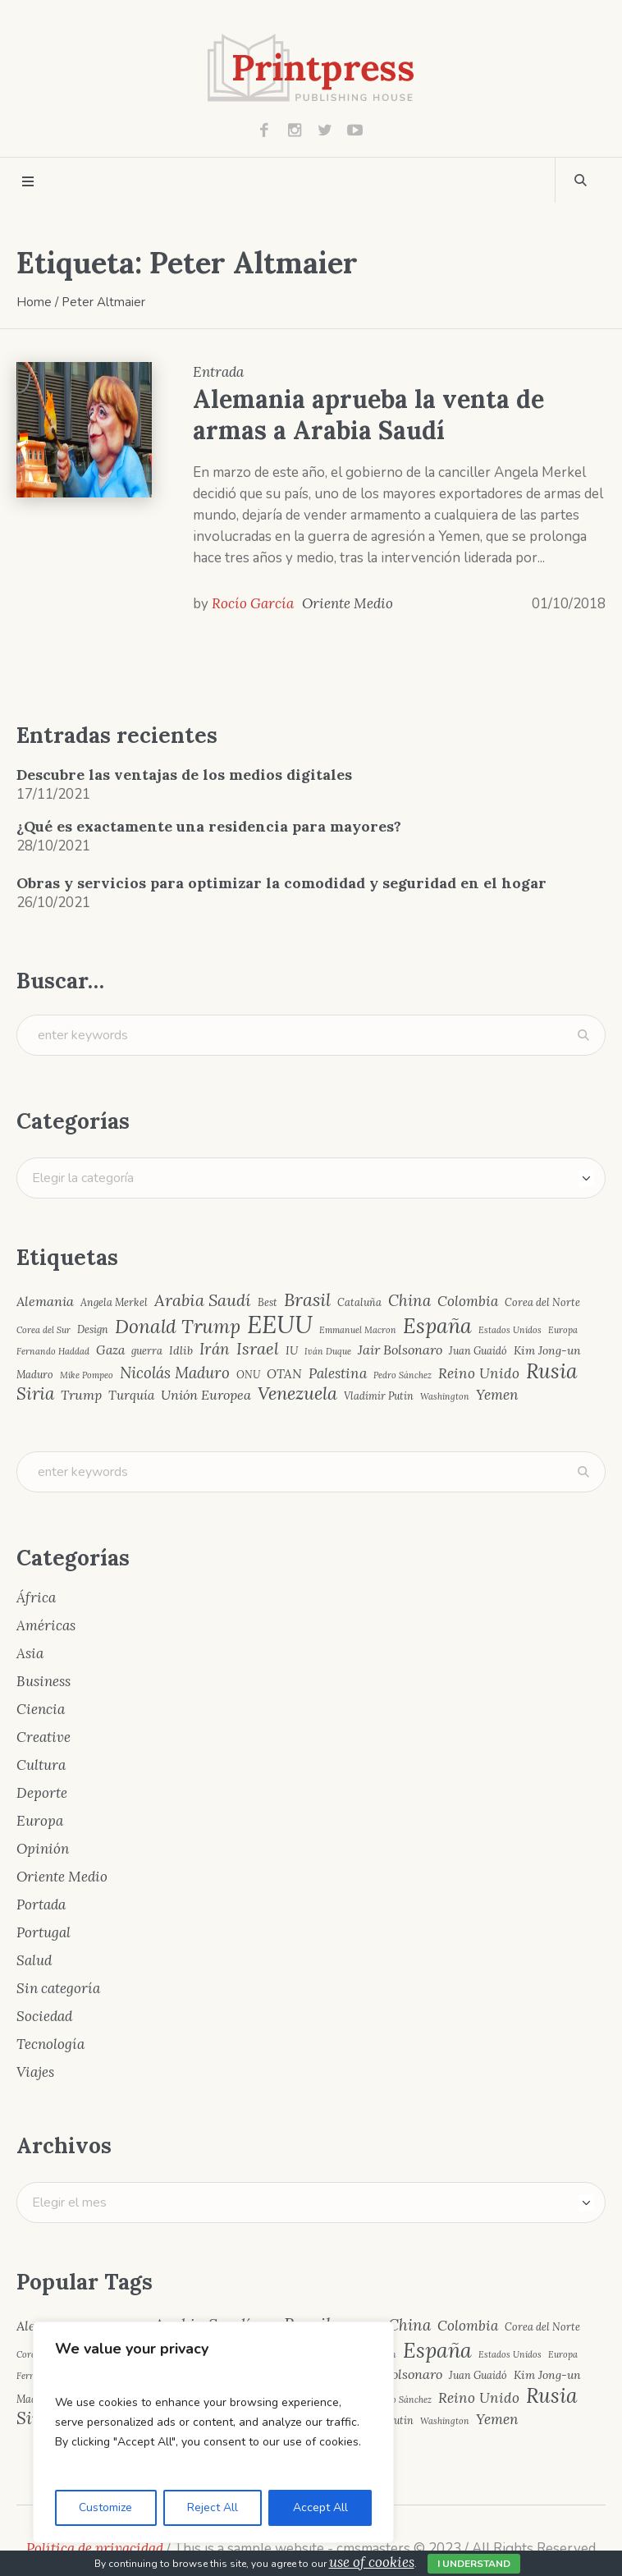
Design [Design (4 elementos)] (92, 1329)
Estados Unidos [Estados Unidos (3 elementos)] (510, 1330)
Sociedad (44, 2016)
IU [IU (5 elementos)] (292, 1350)
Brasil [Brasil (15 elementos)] (307, 1300)
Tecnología (50, 2044)
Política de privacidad (94, 2548)
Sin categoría (58, 1988)
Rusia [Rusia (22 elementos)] (552, 1371)
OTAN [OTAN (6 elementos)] (284, 1374)
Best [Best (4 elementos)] (267, 1302)
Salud (34, 1960)
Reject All (212, 2507)
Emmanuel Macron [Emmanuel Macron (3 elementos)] (357, 1330)
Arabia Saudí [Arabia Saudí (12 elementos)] (202, 1300)
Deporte (41, 1793)
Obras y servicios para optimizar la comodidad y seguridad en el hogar (281, 882)
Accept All (320, 2507)
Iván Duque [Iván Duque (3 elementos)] (327, 1351)
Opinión (42, 1849)
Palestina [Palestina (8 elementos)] (338, 1374)
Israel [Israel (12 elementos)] (257, 1349)
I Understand (473, 2563)
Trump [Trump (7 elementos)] (81, 1394)
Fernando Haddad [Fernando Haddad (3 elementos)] (52, 1351)
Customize (105, 2507)
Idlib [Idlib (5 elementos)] (181, 1350)
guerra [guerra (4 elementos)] (146, 1350)
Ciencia (40, 1709)
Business (43, 1681)
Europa (39, 1821)
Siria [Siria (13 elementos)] (35, 1394)
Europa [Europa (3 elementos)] (563, 1330)
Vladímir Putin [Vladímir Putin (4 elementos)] (379, 1396)
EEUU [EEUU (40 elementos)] (280, 1324)
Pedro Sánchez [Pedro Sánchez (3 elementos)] (402, 1375)
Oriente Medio (347, 603)
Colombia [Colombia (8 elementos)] (467, 1302)
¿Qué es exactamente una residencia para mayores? (208, 826)
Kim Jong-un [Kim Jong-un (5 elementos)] (547, 1350)
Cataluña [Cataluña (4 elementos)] (359, 1302)
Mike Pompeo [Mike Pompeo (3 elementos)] (86, 1375)
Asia (29, 1653)
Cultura (41, 1765)
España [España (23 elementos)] (437, 1326)
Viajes (35, 2072)
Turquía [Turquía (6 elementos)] (131, 1395)
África (36, 1597)
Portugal (43, 1932)
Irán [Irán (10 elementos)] (214, 1349)
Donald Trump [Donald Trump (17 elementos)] (177, 1327)
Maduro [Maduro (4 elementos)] (34, 1374)
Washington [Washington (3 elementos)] (444, 1396)
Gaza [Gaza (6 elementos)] (110, 1350)
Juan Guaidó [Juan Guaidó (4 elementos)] (478, 1350)
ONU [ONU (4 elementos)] (248, 1374)
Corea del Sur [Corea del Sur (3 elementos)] (43, 1330)
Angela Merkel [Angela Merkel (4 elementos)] (114, 1302)
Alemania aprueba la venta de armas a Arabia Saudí (368, 414)
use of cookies (371, 2562)
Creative (43, 1737)
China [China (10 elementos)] (409, 1301)
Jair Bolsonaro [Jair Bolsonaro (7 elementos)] (400, 1349)
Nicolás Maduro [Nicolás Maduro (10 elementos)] (175, 1373)
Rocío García (253, 603)
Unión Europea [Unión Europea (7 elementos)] (206, 1394)
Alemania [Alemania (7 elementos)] (45, 1301)
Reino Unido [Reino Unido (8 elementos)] (478, 1374)
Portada (41, 1904)
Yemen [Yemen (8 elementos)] (497, 1395)
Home (34, 302)
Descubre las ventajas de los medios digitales (184, 774)
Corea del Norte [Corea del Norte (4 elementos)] (542, 1302)
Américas (45, 1625)
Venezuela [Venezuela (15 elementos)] (297, 1394)
